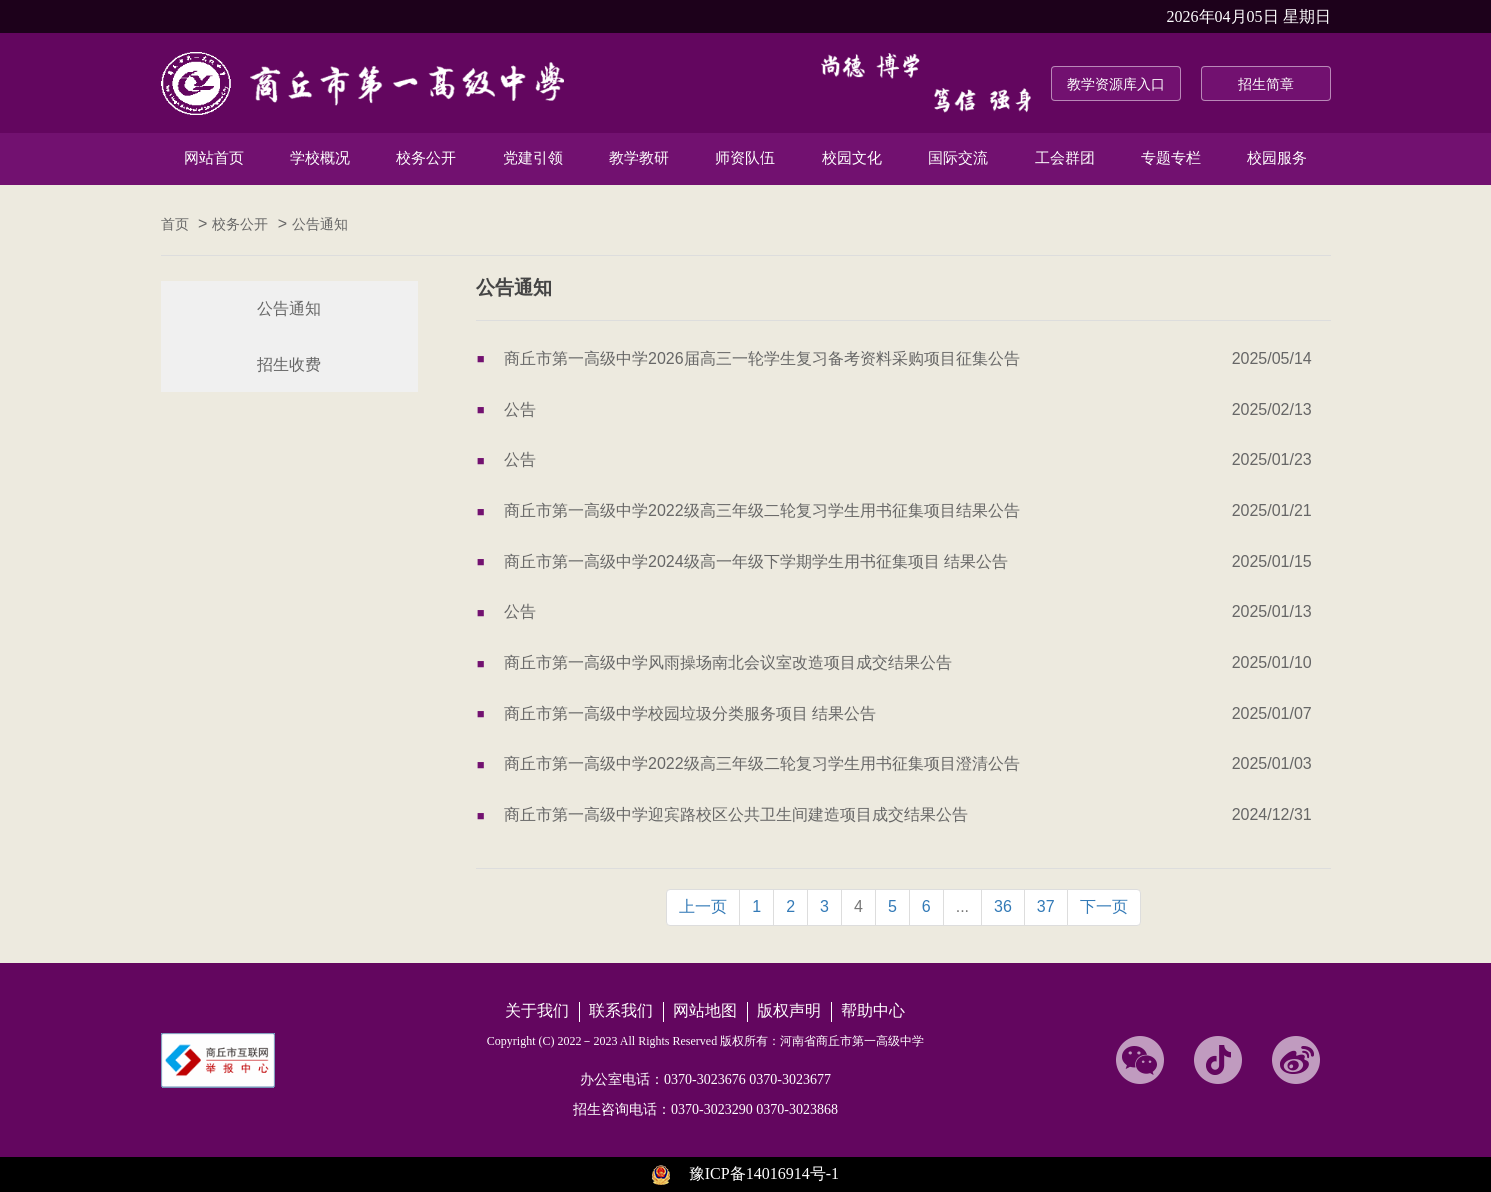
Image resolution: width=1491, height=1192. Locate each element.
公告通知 (320, 224)
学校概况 (320, 158)
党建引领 (533, 158)
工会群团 (1065, 158)
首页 (175, 224)
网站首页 (214, 158)
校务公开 (426, 158)
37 (1046, 906)
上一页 (703, 906)
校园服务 (1277, 158)
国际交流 (958, 158)
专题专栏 (1171, 158)
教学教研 (639, 158)
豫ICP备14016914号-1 (764, 1173)
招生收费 (289, 364)
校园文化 (852, 158)
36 (1003, 906)
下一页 (1104, 906)
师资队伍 (745, 158)
